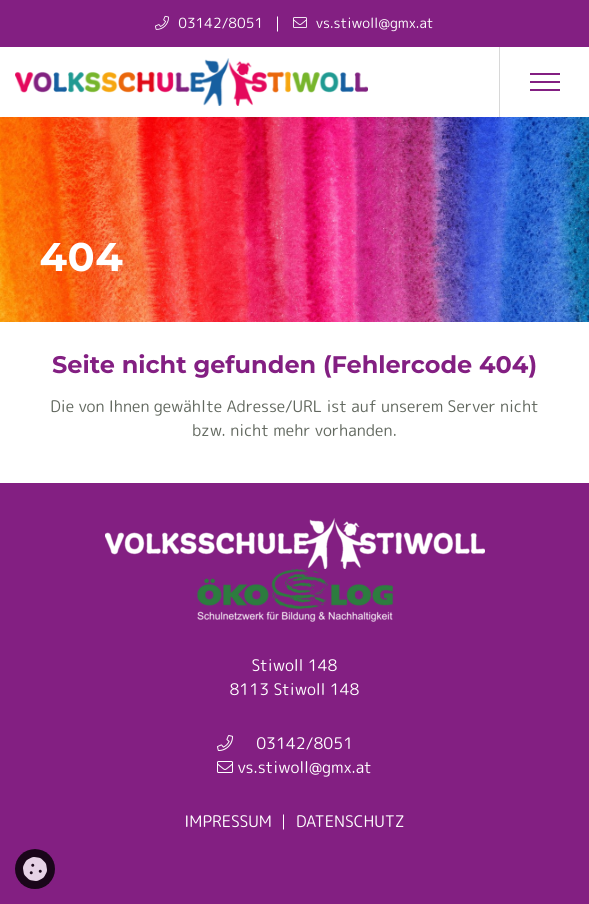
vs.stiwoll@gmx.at (302, 768)
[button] (544, 82)
